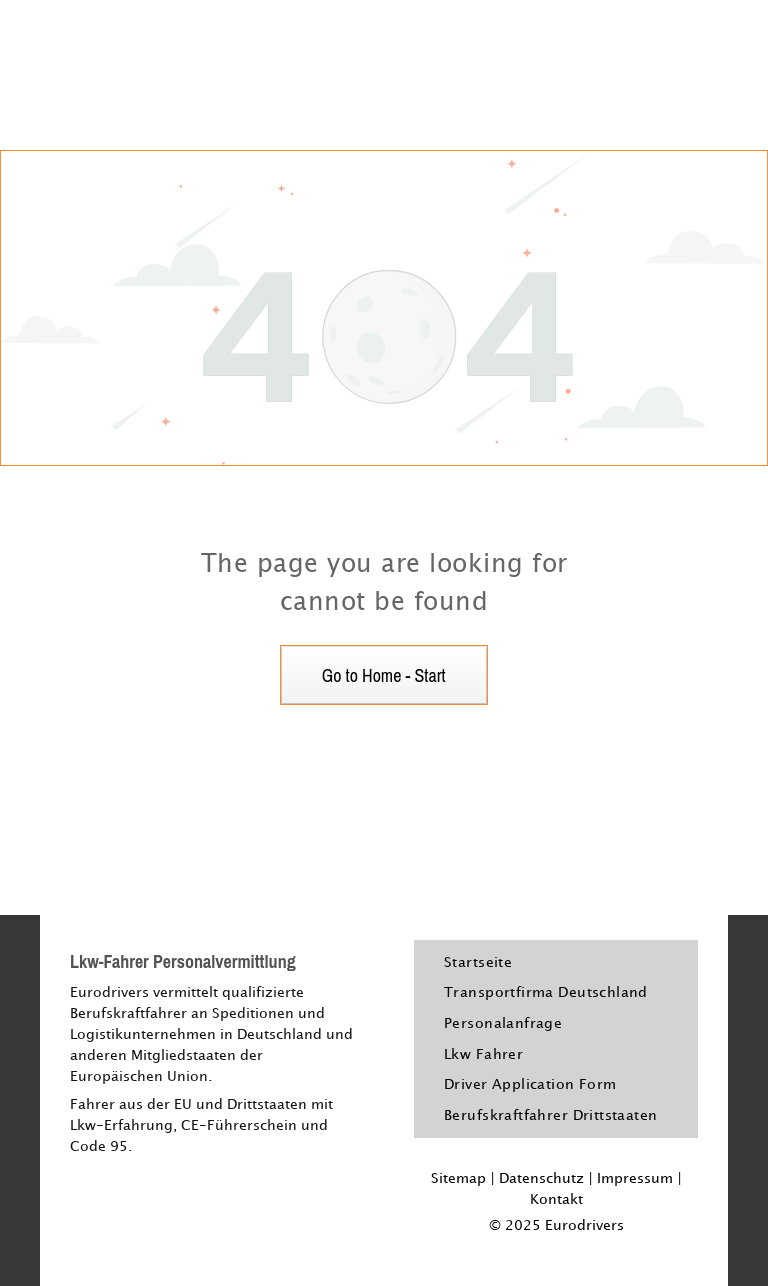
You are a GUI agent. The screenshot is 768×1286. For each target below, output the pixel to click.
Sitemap (458, 1178)
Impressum (635, 1178)
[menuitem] (478, 962)
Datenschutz (541, 1178)
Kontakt (556, 1199)
